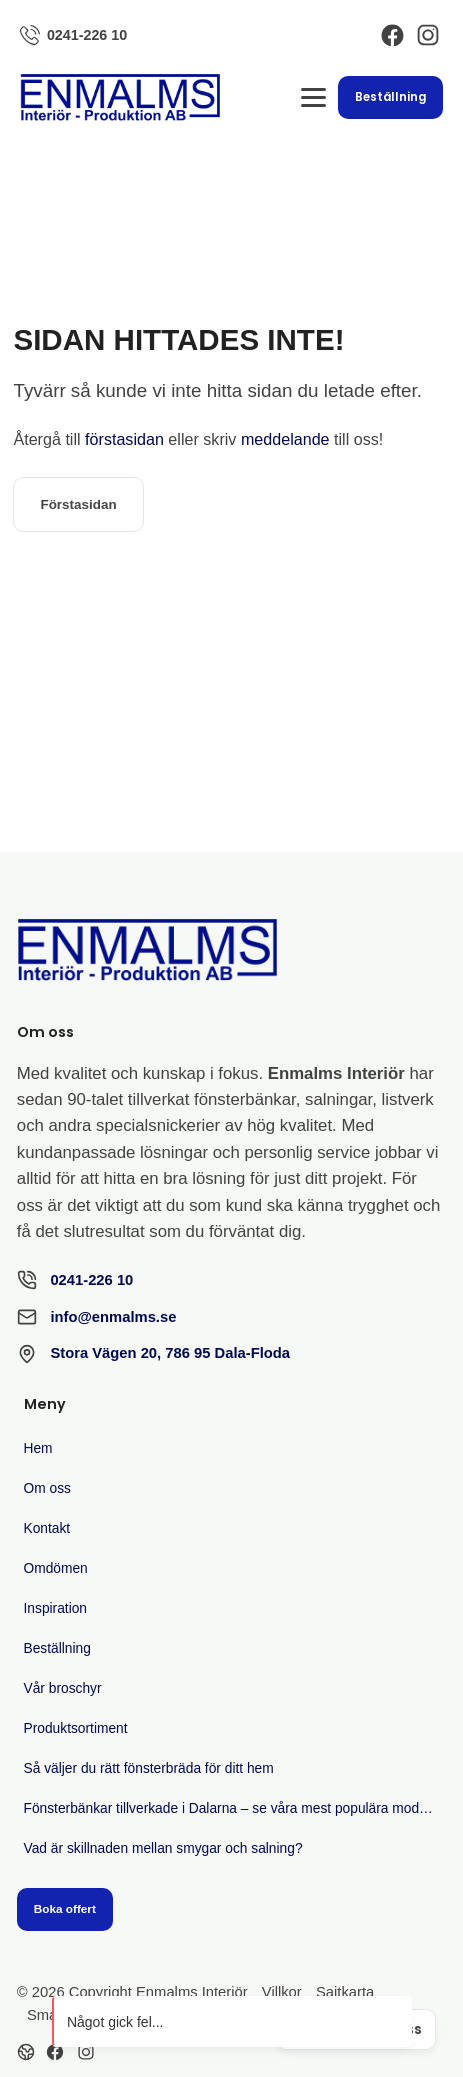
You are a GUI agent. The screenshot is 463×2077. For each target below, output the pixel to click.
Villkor (282, 1992)
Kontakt (47, 1528)
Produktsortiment (76, 1728)
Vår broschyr (63, 1688)
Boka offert (65, 1908)
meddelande (285, 439)
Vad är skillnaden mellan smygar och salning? (163, 1848)
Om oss (47, 1488)
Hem (38, 1448)
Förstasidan (78, 504)
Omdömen (56, 1568)
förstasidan (124, 439)
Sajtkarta (345, 1992)
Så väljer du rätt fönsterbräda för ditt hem (149, 1768)
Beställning (390, 97)
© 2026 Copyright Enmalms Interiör (132, 1992)
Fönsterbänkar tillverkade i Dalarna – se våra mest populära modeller (235, 1808)
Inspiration (56, 1608)
